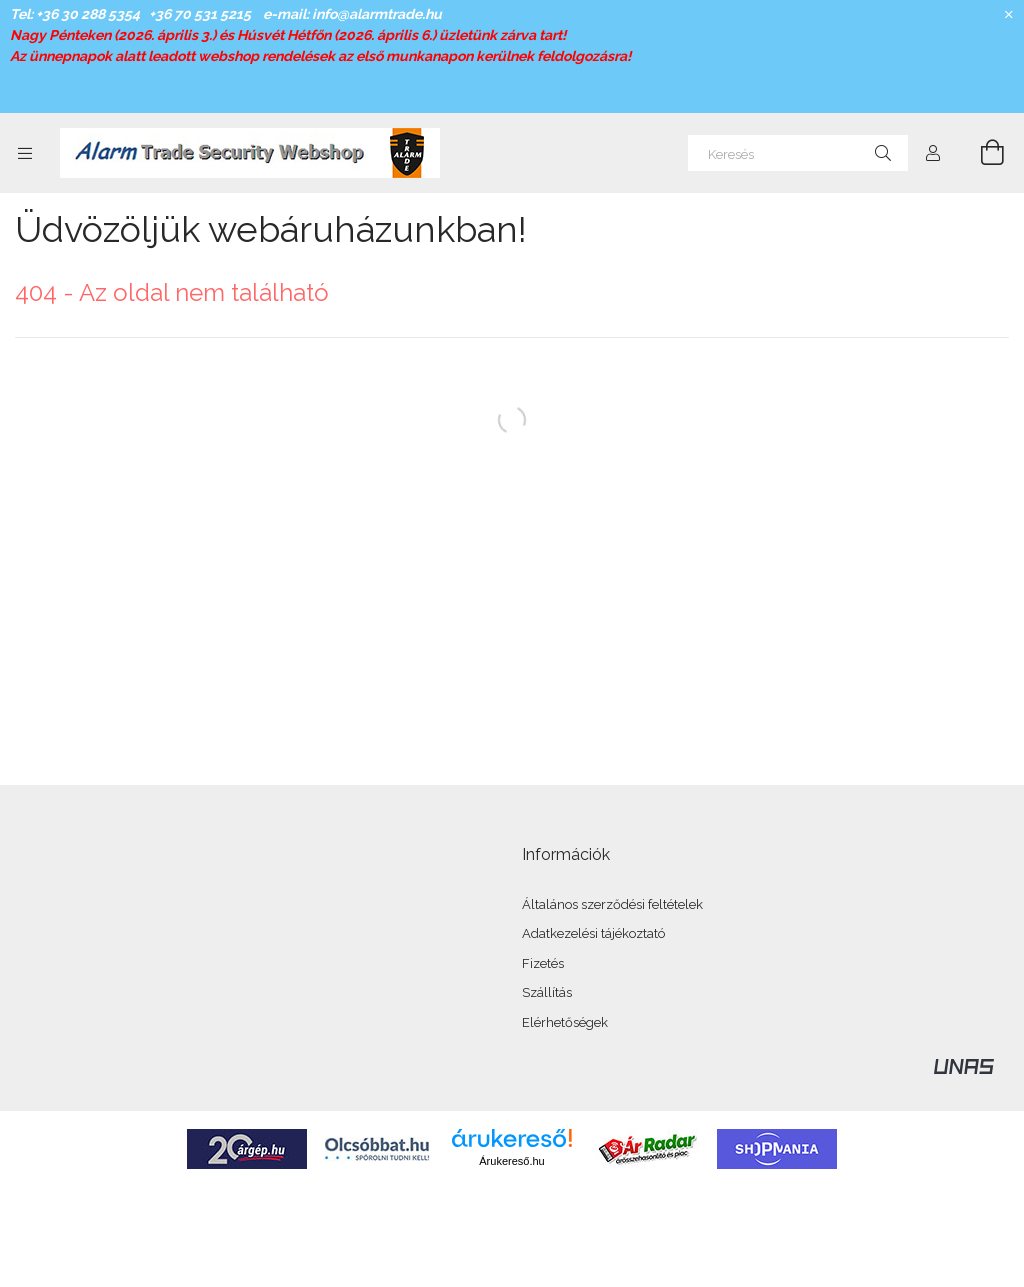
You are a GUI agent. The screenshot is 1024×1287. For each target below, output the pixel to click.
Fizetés (543, 963)
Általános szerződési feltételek (612, 904)
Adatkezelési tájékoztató (593, 933)
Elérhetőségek (565, 1022)
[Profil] (933, 153)
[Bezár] (1009, 15)
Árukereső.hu (511, 1161)
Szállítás (547, 992)
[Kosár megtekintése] (981, 153)
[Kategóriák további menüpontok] (25, 153)
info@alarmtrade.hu (377, 14)
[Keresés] (798, 153)
